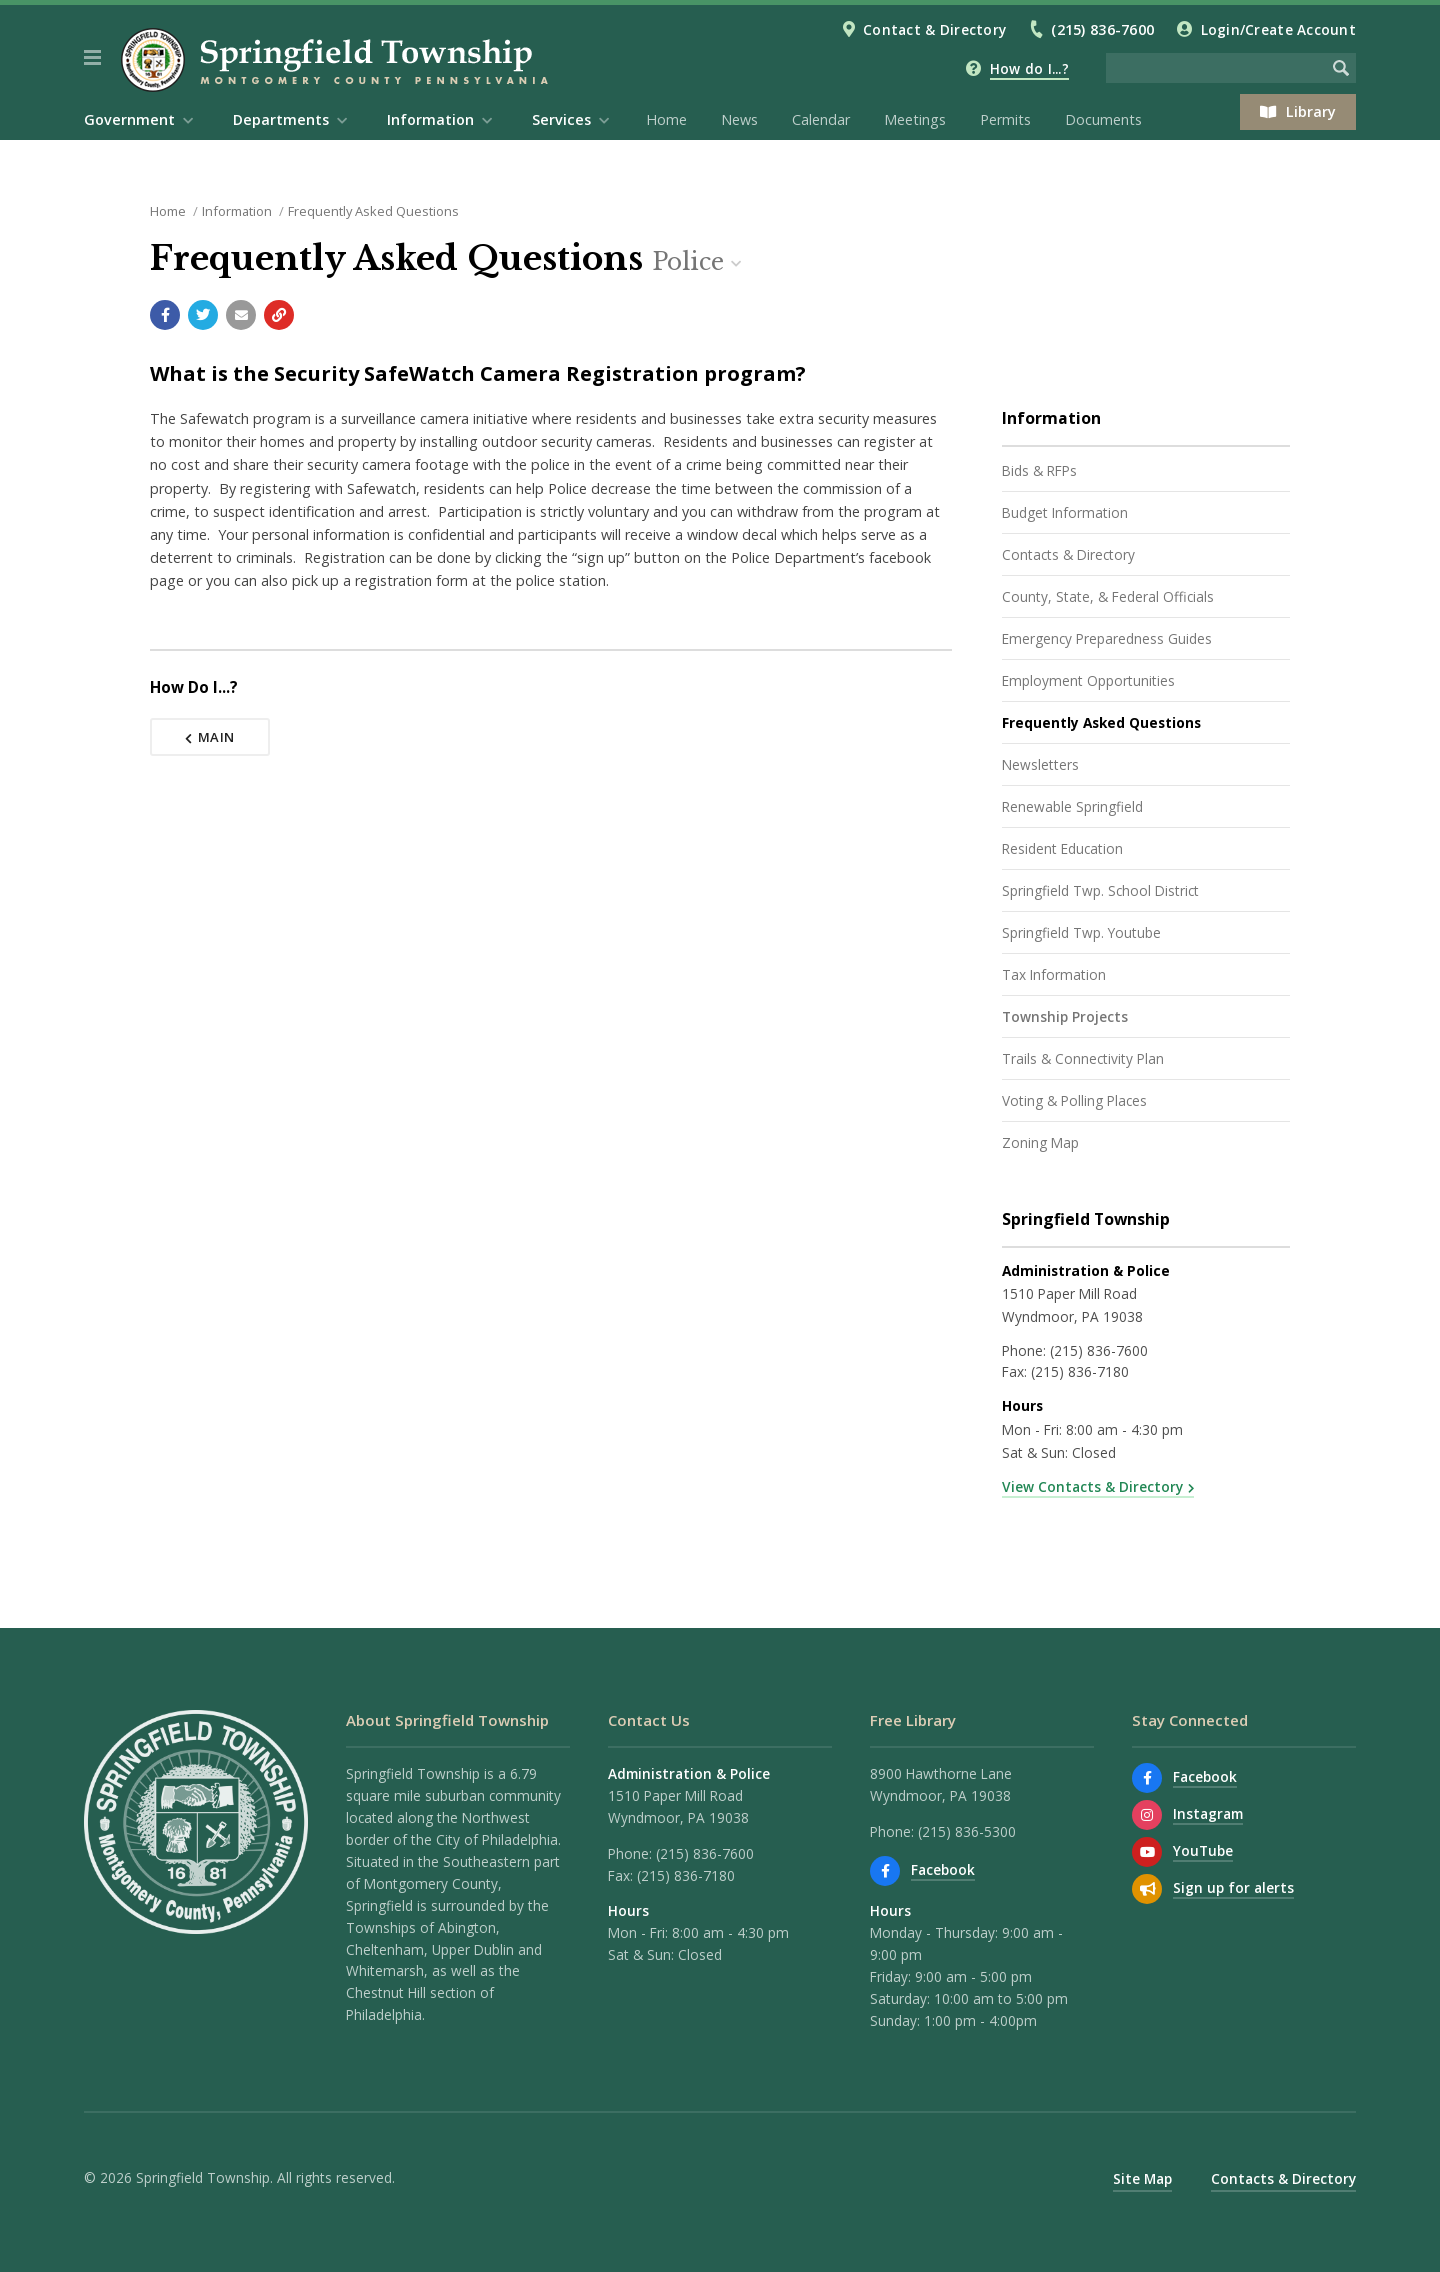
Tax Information (1054, 974)
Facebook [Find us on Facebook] (943, 1869)
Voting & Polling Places (1074, 1100)
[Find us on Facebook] (885, 1871)
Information (237, 211)
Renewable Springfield (1072, 806)
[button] (92, 58)
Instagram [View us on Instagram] (1208, 1813)
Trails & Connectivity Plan (1083, 1058)
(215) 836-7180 (1080, 1371)
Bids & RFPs (1039, 470)
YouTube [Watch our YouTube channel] (1203, 1850)
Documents (1103, 119)
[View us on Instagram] (1147, 1815)
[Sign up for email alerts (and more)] (1147, 1889)
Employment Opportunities (1088, 680)
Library (1298, 111)
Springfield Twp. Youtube (1081, 932)
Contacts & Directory (1068, 554)
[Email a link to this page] (241, 315)
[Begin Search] (1341, 68)
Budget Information (1065, 512)
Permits (1005, 119)
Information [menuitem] (430, 119)
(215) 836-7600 (1102, 29)
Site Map (1142, 2178)
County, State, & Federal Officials (1108, 596)
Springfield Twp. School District (1100, 890)
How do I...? (1029, 68)
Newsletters (1040, 764)
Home (666, 119)
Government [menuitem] (129, 119)
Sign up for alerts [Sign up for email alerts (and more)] (1233, 1887)
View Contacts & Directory (1092, 1486)
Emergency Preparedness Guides (1107, 638)
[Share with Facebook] (165, 315)
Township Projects (1065, 1016)
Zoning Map (1040, 1142)
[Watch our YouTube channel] (1147, 1852)
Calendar (821, 119)
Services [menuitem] (561, 119)
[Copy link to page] (279, 315)
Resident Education (1062, 848)
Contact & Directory (934, 29)
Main (210, 737)
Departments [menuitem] (281, 119)
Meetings (915, 119)
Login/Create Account (1278, 29)
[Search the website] (1216, 68)
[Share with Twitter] (203, 315)
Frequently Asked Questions (373, 211)
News (739, 119)
